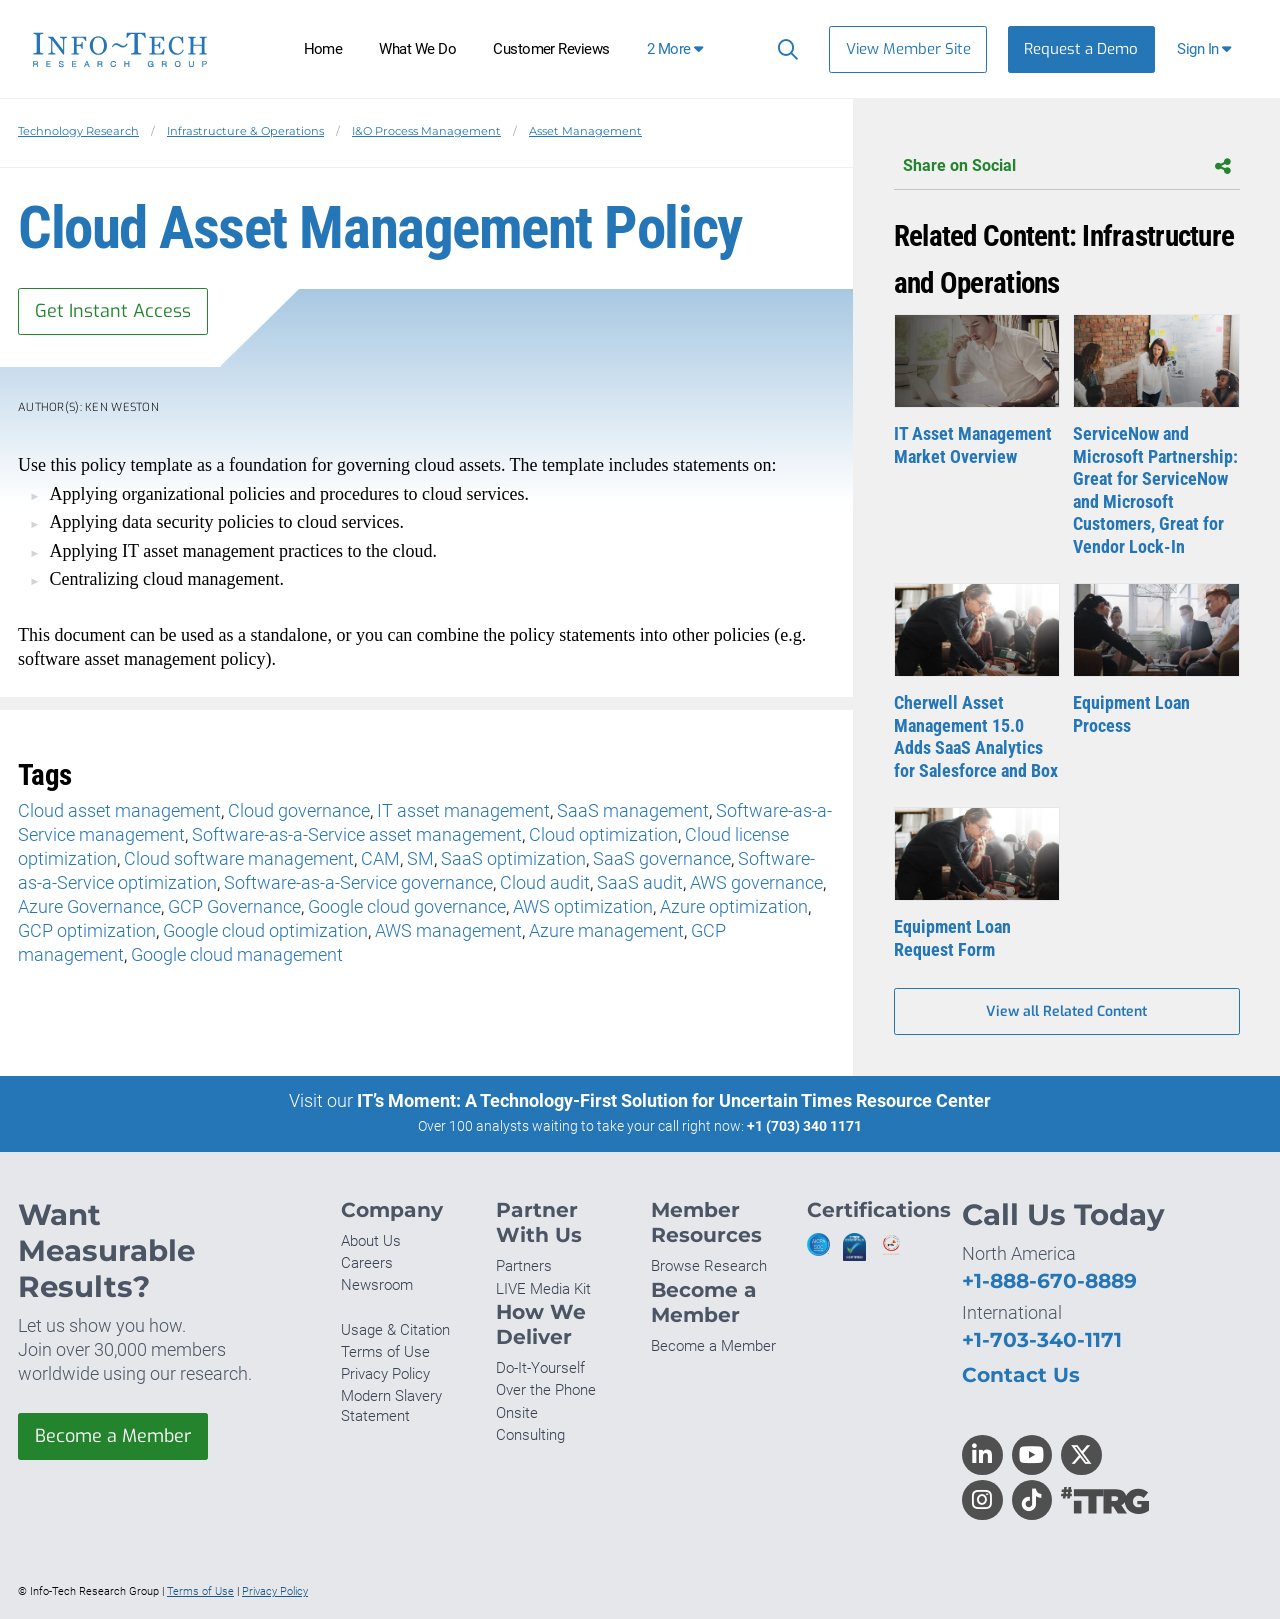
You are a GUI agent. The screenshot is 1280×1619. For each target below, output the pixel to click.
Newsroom (377, 1285)
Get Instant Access (113, 311)
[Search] (783, 49)
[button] (1206, 49)
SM (420, 858)
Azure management (606, 930)
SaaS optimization (513, 858)
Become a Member (113, 1436)
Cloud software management (239, 858)
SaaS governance (662, 858)
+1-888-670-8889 (1049, 1280)
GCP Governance (234, 906)
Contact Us (1021, 1374)
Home (323, 49)
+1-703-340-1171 (1042, 1339)
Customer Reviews (551, 49)
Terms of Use (385, 1352)
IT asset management (463, 810)
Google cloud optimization (265, 930)
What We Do (417, 49)
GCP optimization (87, 930)
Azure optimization (734, 906)
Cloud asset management (119, 810)
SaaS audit (640, 882)
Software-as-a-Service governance (358, 882)
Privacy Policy (385, 1374)
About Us (371, 1241)
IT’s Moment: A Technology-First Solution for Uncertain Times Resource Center (674, 1100)
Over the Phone (546, 1390)
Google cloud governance (407, 906)
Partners (524, 1266)
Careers (367, 1263)
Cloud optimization (603, 834)
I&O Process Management (426, 131)
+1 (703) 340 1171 (804, 1126)
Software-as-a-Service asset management (357, 834)
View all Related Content (1066, 1011)
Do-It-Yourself (540, 1368)
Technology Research (78, 131)
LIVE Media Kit (543, 1289)
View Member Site (908, 49)
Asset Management (585, 131)
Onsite (517, 1413)
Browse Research (709, 1266)
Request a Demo (1081, 49)
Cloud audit (545, 882)
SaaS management (633, 810)
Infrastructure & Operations (245, 131)
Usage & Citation (395, 1330)
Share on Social (1067, 166)
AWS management (448, 930)
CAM (380, 858)
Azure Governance (89, 906)
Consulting (530, 1435)
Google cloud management (237, 954)
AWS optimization (583, 906)
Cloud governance (299, 810)
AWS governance (756, 882)
